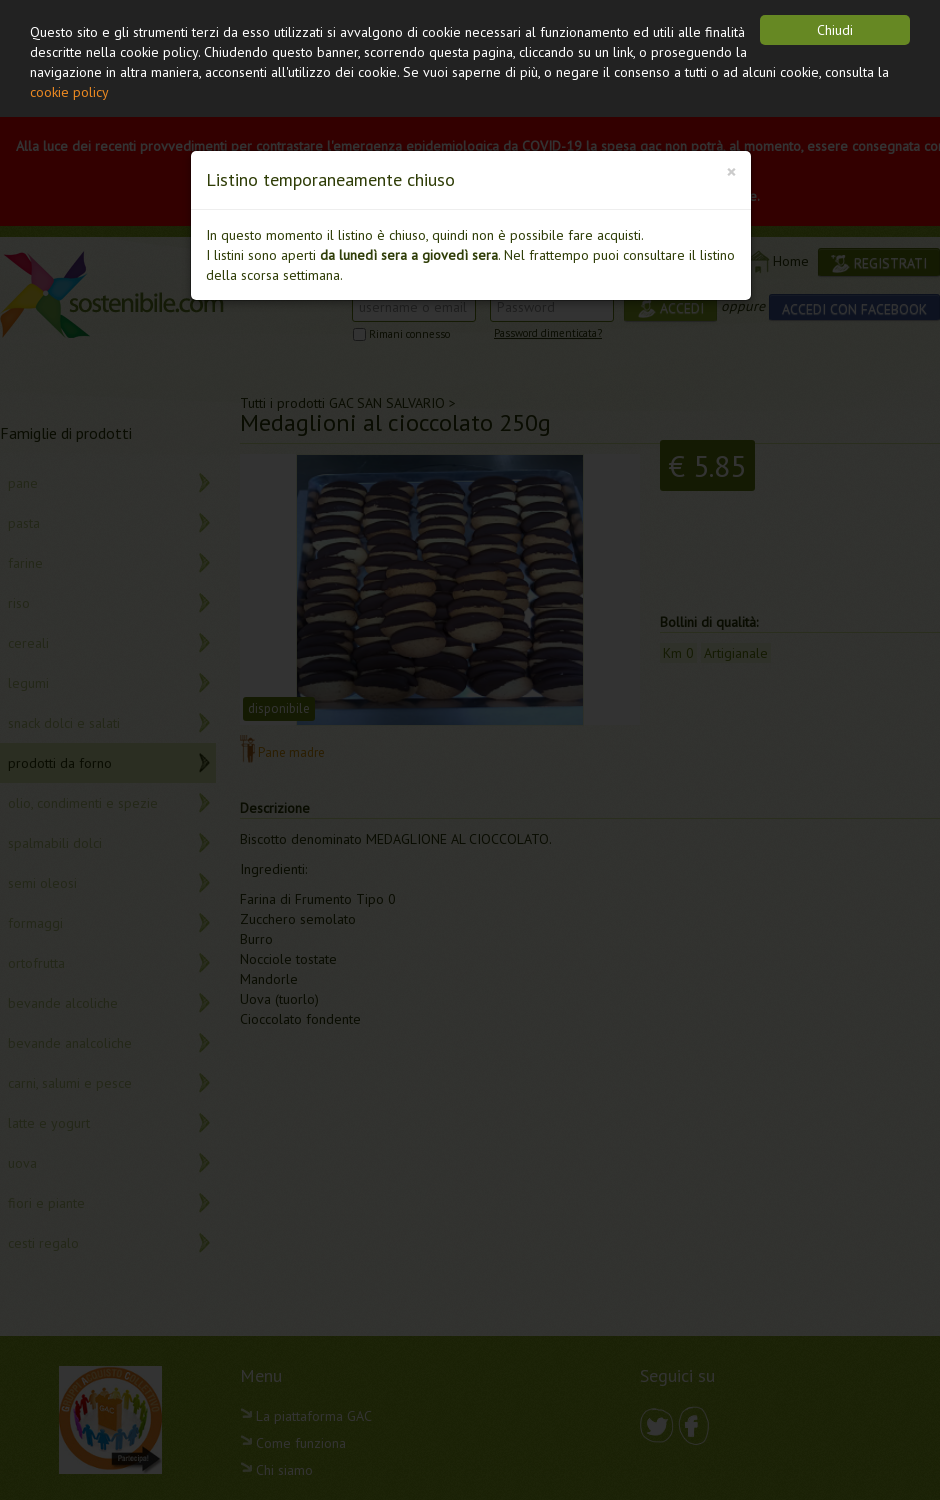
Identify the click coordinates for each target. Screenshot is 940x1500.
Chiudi (835, 30)
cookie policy (69, 92)
